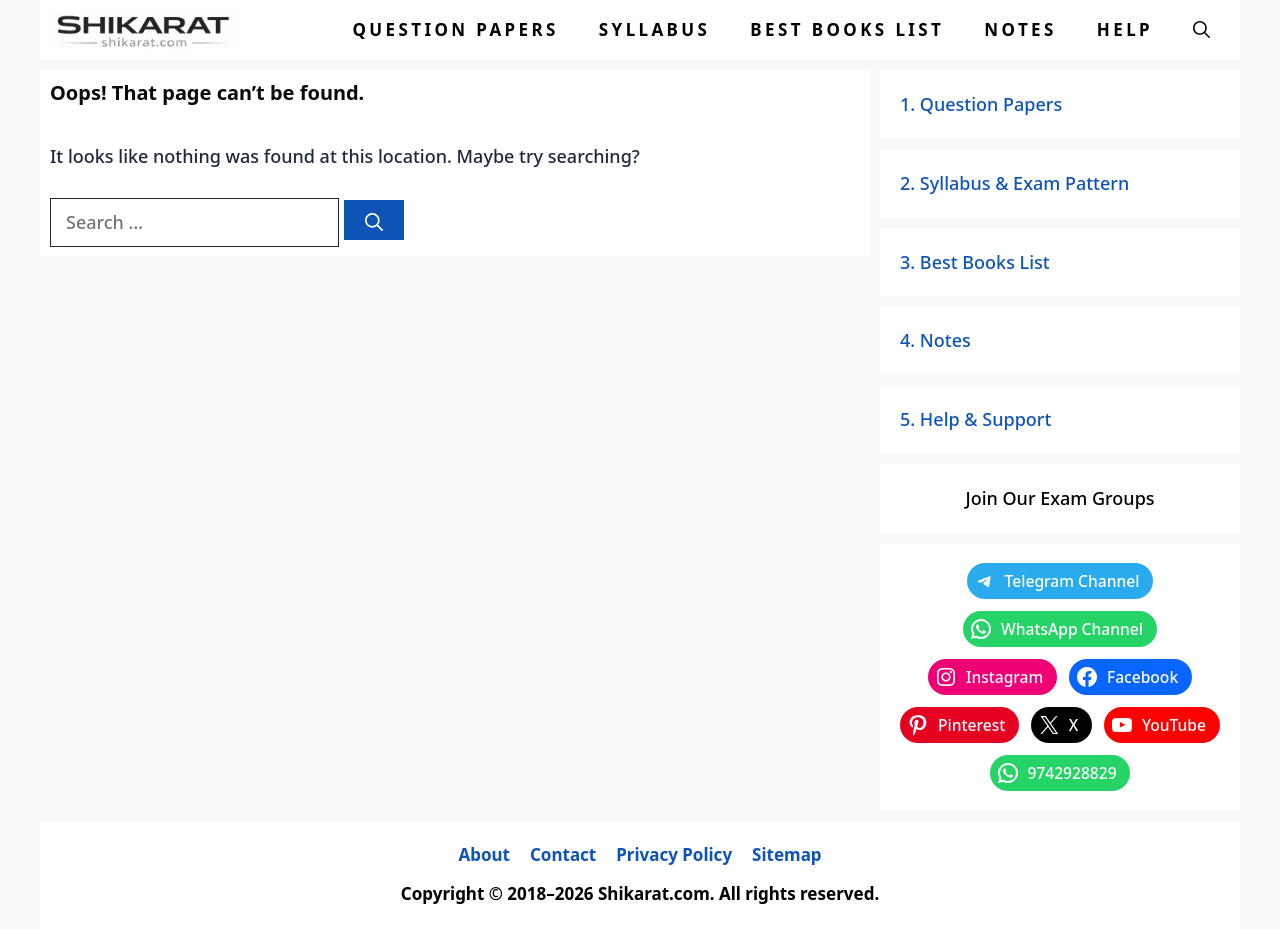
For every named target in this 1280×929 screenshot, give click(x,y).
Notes (1020, 29)
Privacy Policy (674, 854)
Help (1125, 29)
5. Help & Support (975, 419)
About (484, 854)
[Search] (374, 220)
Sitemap (786, 854)
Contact (563, 854)
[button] (1201, 30)
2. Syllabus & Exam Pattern (1014, 183)
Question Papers (455, 29)
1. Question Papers (981, 104)
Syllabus (655, 29)
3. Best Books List (975, 262)
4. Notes (935, 340)
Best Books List (847, 29)
